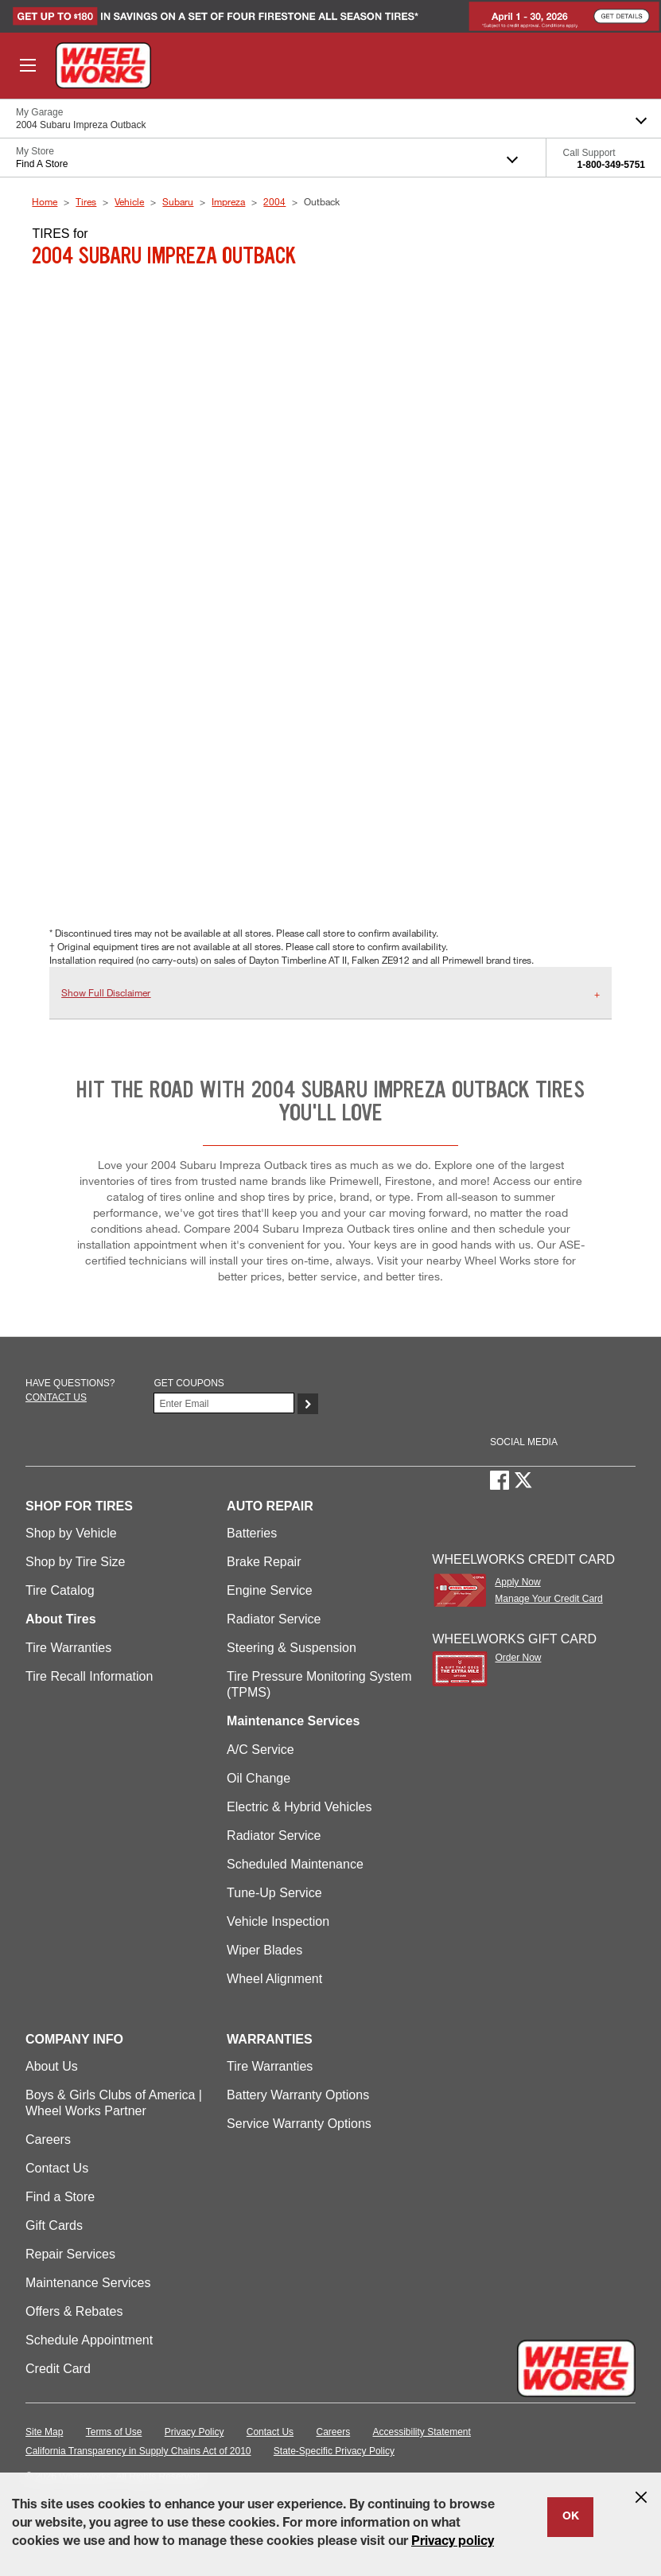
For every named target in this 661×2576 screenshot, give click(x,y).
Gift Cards (54, 2225)
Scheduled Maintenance (295, 1864)
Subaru (177, 201)
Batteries (252, 1533)
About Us (51, 2066)
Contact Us (56, 2168)
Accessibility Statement (422, 2432)
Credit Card (58, 2368)
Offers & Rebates (73, 2311)
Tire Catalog (60, 1590)
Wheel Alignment (274, 1979)
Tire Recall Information (89, 1676)
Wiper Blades (264, 1950)
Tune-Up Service (274, 1893)
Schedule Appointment (89, 2340)
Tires (86, 201)
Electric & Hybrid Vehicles (299, 1807)
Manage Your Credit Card (548, 1598)
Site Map (44, 2432)
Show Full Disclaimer (105, 992)
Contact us (56, 1397)
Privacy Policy (194, 2432)
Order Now (518, 1657)
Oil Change (258, 1778)
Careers (48, 2139)
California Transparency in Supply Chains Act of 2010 (138, 2451)
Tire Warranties (68, 1647)
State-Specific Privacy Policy (334, 2451)
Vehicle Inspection (278, 1921)
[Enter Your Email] (224, 1403)
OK (570, 2517)
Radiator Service (274, 1619)
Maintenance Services (87, 2283)
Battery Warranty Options (298, 2095)
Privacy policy (452, 2542)
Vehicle (129, 201)
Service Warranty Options (299, 2123)
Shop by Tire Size (75, 1562)
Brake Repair (264, 1562)
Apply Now (517, 1582)
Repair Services (70, 2254)
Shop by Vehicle (71, 1533)
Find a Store (60, 2197)
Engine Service (270, 1590)
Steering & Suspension (291, 1647)
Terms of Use (114, 2432)
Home (44, 201)
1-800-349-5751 (611, 164)
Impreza (228, 201)
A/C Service (260, 1749)
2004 (274, 201)
